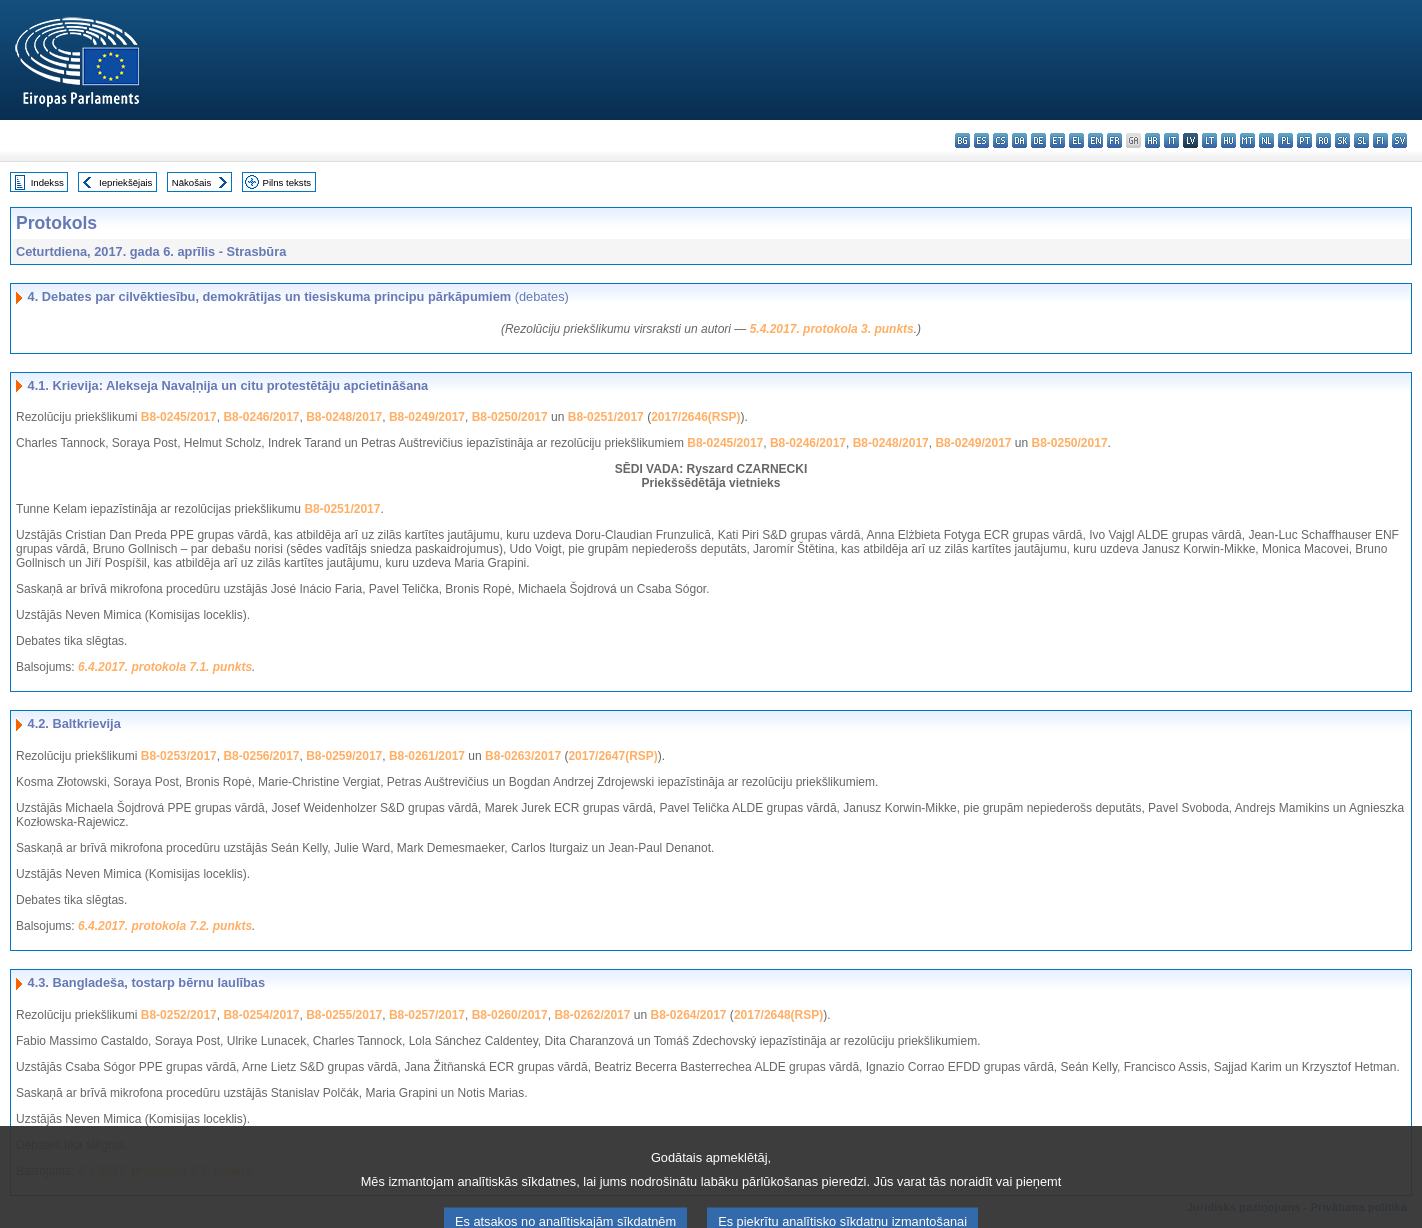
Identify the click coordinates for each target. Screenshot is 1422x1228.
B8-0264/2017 (688, 1015)
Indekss (47, 182)
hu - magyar (1228, 140)
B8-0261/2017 (427, 756)
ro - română (1323, 140)
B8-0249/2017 (427, 417)
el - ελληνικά (1076, 140)
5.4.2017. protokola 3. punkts (832, 329)
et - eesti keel (1057, 140)
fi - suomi (1380, 140)
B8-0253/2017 (179, 756)
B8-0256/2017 (261, 756)
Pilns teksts (287, 182)
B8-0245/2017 (179, 417)
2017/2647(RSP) (612, 756)
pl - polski (1285, 140)
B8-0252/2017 (179, 1015)
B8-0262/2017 (592, 1015)
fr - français (1114, 140)
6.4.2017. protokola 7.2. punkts (165, 926)
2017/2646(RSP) (695, 417)
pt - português (1304, 140)
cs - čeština (1000, 140)
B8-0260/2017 (510, 1015)
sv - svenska (1399, 140)
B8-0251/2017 (606, 417)
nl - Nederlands (1266, 140)
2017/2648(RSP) (778, 1015)
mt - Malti (1247, 140)
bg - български (962, 140)
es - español (981, 140)
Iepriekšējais (125, 182)
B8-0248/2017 (344, 417)
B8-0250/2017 (510, 417)
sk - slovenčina (1342, 140)
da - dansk (1019, 140)
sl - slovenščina (1361, 140)
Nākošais (191, 182)
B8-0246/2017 (261, 417)
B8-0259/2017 (344, 756)
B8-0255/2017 (344, 1015)
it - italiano (1171, 140)
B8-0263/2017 (523, 756)
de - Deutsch (1038, 140)
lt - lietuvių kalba (1209, 140)
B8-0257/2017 (427, 1015)
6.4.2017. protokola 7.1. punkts (165, 667)
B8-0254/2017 (261, 1015)
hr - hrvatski (1152, 140)
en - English (1095, 140)
